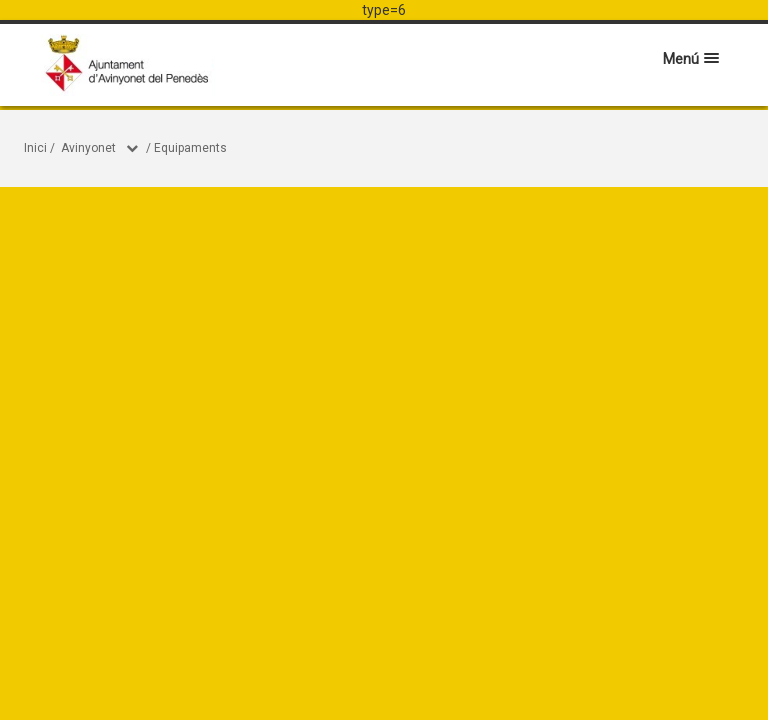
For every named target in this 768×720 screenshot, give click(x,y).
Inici (35, 148)
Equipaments (190, 148)
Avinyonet (88, 148)
